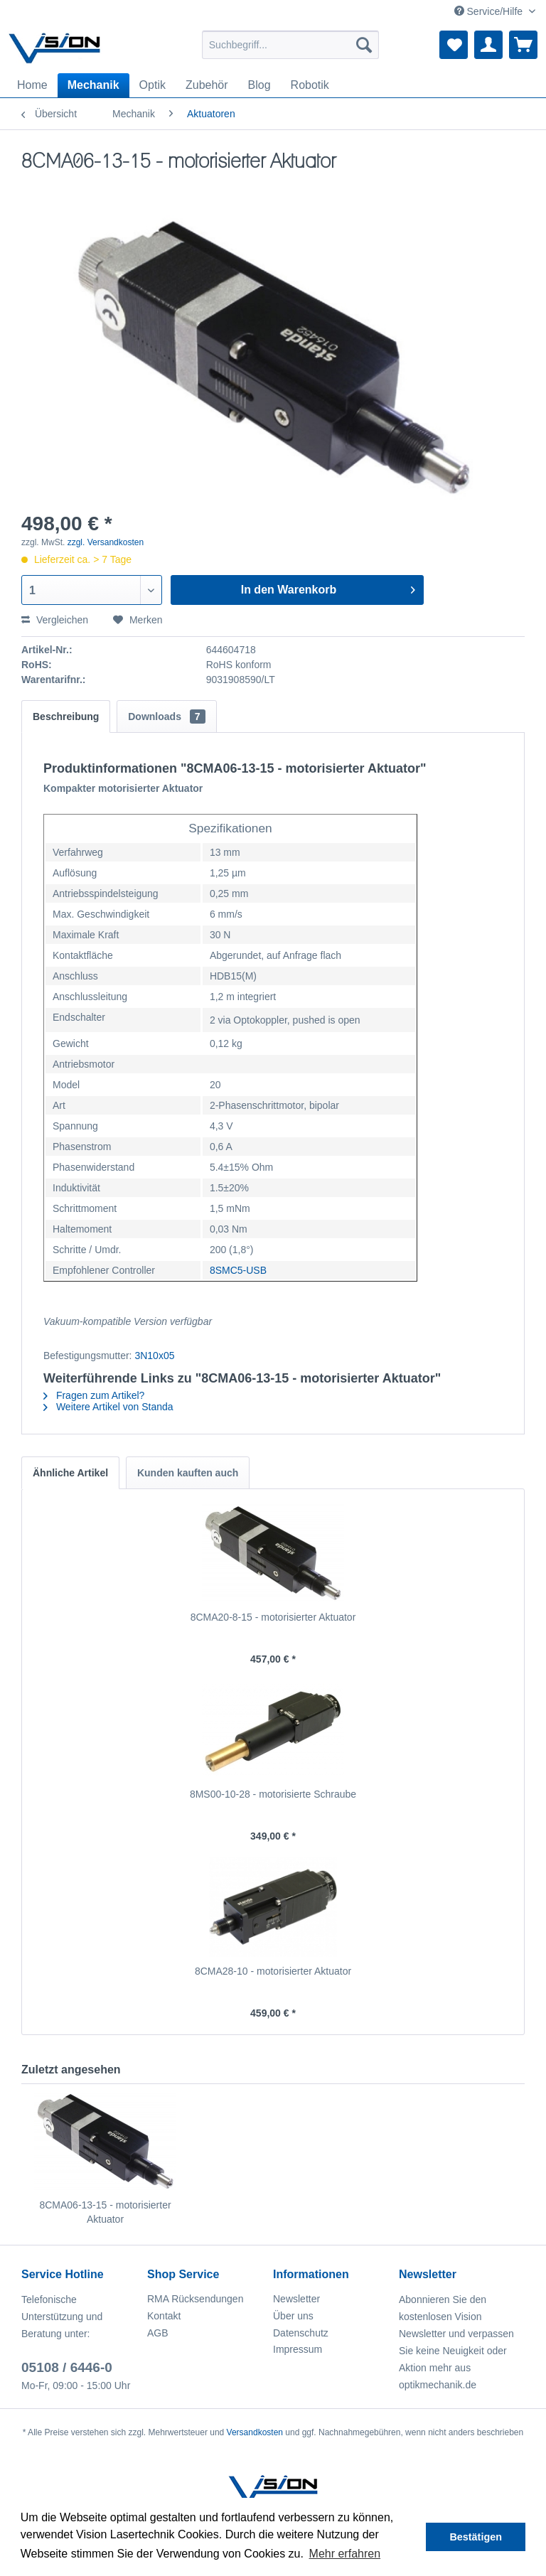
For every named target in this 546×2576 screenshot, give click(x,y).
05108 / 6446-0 (66, 2367)
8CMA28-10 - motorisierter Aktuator (273, 1971)
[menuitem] (291, 45)
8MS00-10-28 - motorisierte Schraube (273, 1794)
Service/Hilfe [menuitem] (489, 11)
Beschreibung (66, 716)
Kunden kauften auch (187, 1472)
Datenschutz (300, 2333)
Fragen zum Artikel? (93, 1395)
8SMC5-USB (238, 1270)
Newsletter (296, 2298)
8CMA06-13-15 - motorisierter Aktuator (105, 2212)
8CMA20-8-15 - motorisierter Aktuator (273, 1617)
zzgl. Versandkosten (106, 542)
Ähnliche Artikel (70, 1472)
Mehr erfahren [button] (345, 2554)
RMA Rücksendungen (195, 2298)
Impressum (297, 2349)
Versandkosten (255, 2432)
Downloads (166, 716)
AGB (157, 2333)
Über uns (293, 2316)
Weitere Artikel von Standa (108, 1406)
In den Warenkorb (328, 587)
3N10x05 (154, 1355)
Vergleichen (54, 620)
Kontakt (164, 2316)
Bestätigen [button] (475, 2537)
